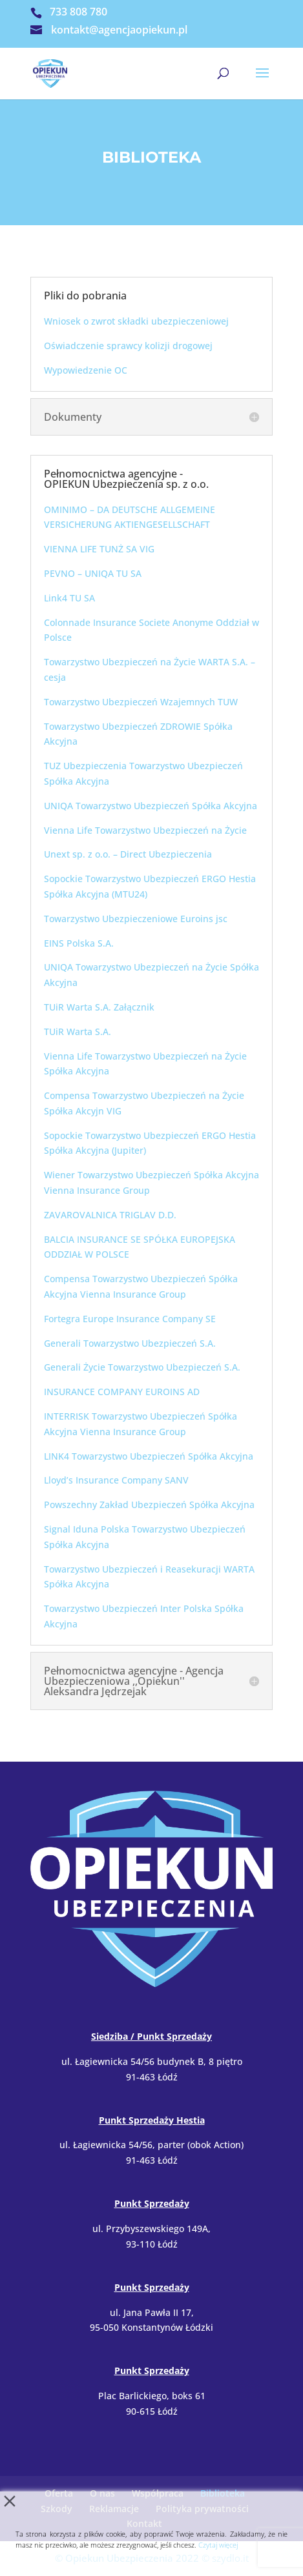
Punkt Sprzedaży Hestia (152, 2120)
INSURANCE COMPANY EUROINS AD (122, 1391)
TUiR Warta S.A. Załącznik (99, 1007)
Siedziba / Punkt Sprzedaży (151, 2036)
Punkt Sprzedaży (151, 2203)
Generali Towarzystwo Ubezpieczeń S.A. (130, 1343)
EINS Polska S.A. (79, 943)
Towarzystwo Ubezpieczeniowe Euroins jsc (135, 918)
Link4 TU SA (69, 598)
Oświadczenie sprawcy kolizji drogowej (128, 345)
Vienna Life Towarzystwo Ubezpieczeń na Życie (145, 830)
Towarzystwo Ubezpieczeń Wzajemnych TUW (141, 702)
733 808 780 (78, 11)
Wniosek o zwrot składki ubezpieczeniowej (136, 321)
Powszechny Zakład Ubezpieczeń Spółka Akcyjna (149, 1504)
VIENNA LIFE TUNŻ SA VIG (99, 549)
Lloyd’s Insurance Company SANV (116, 1480)
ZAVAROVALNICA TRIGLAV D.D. (110, 1215)
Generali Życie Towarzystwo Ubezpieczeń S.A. (142, 1367)
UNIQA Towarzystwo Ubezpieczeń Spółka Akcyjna (150, 806)
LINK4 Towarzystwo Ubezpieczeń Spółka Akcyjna (148, 1456)
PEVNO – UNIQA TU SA (92, 573)
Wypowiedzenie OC (85, 370)
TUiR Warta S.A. (77, 1031)
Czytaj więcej (218, 2545)
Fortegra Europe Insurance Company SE (130, 1319)
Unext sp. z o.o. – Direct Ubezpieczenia (128, 854)
